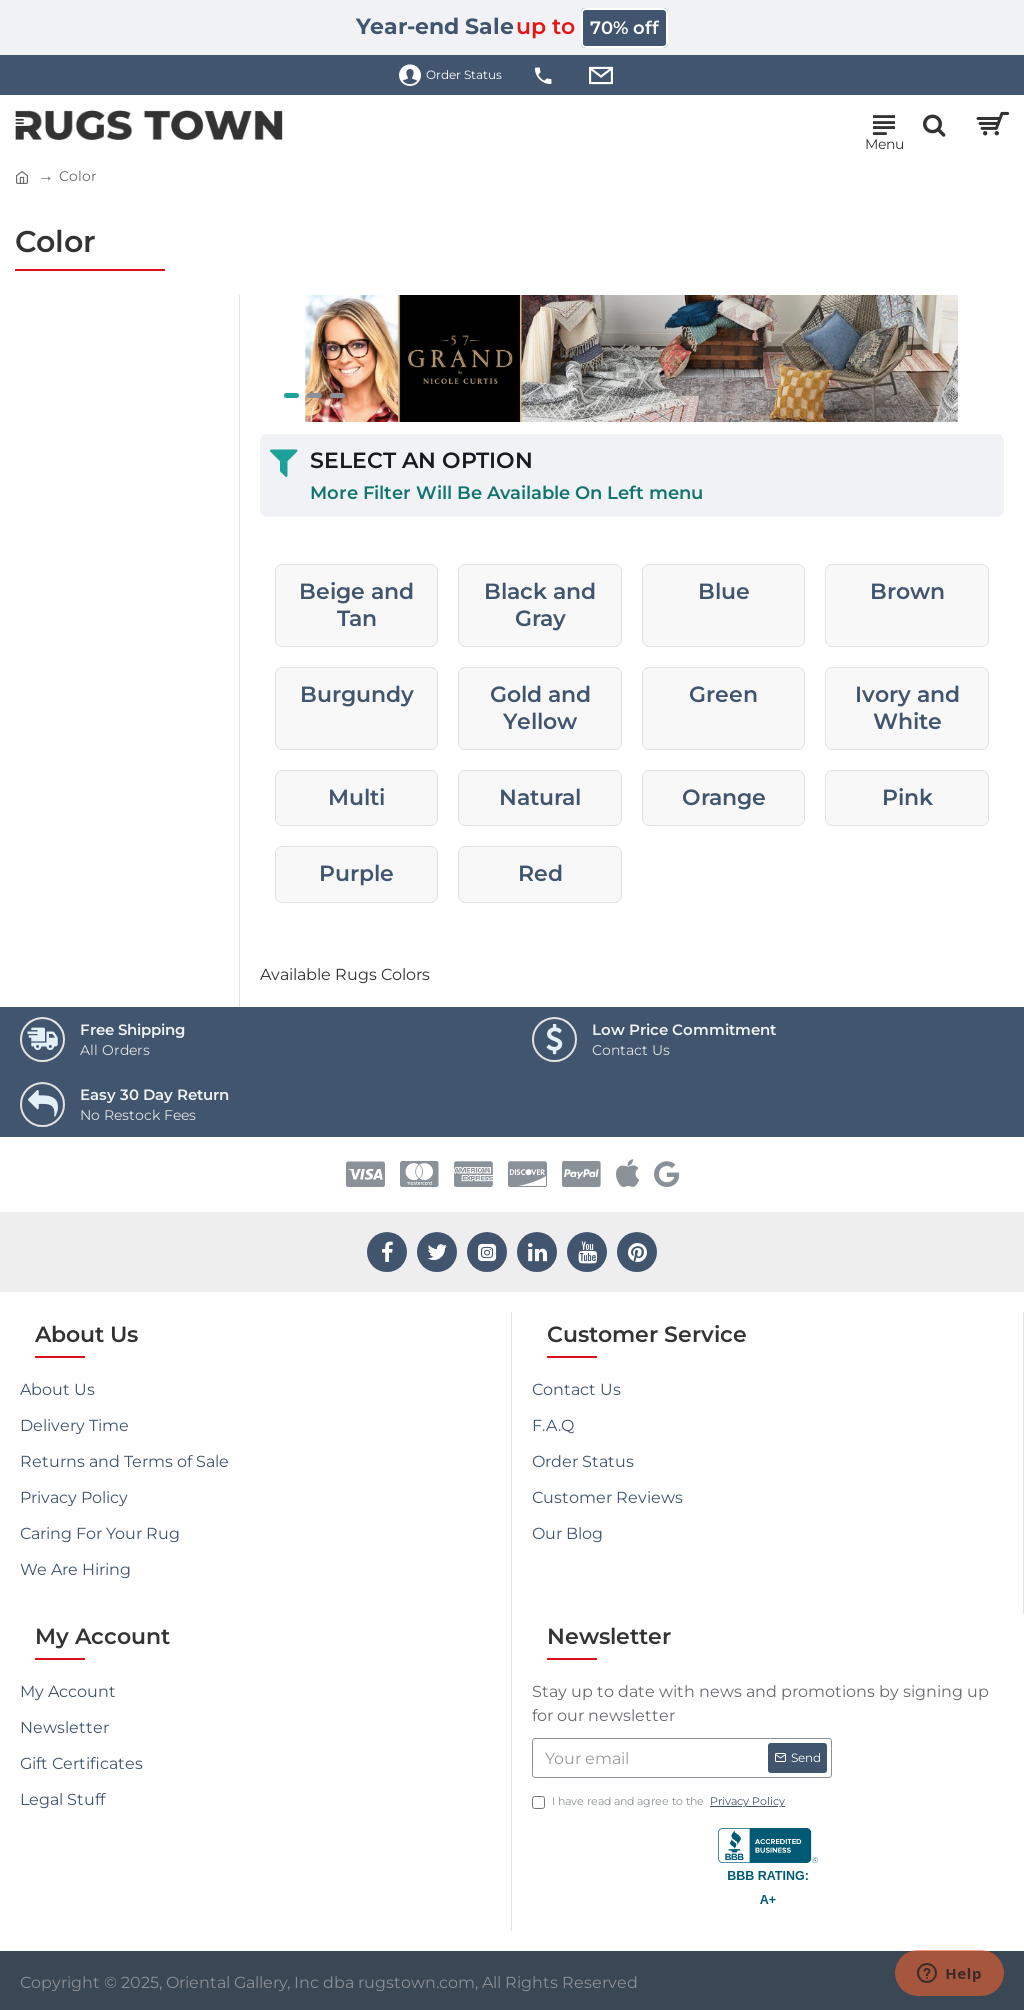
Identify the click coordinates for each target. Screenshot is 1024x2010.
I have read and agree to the (660, 1801)
